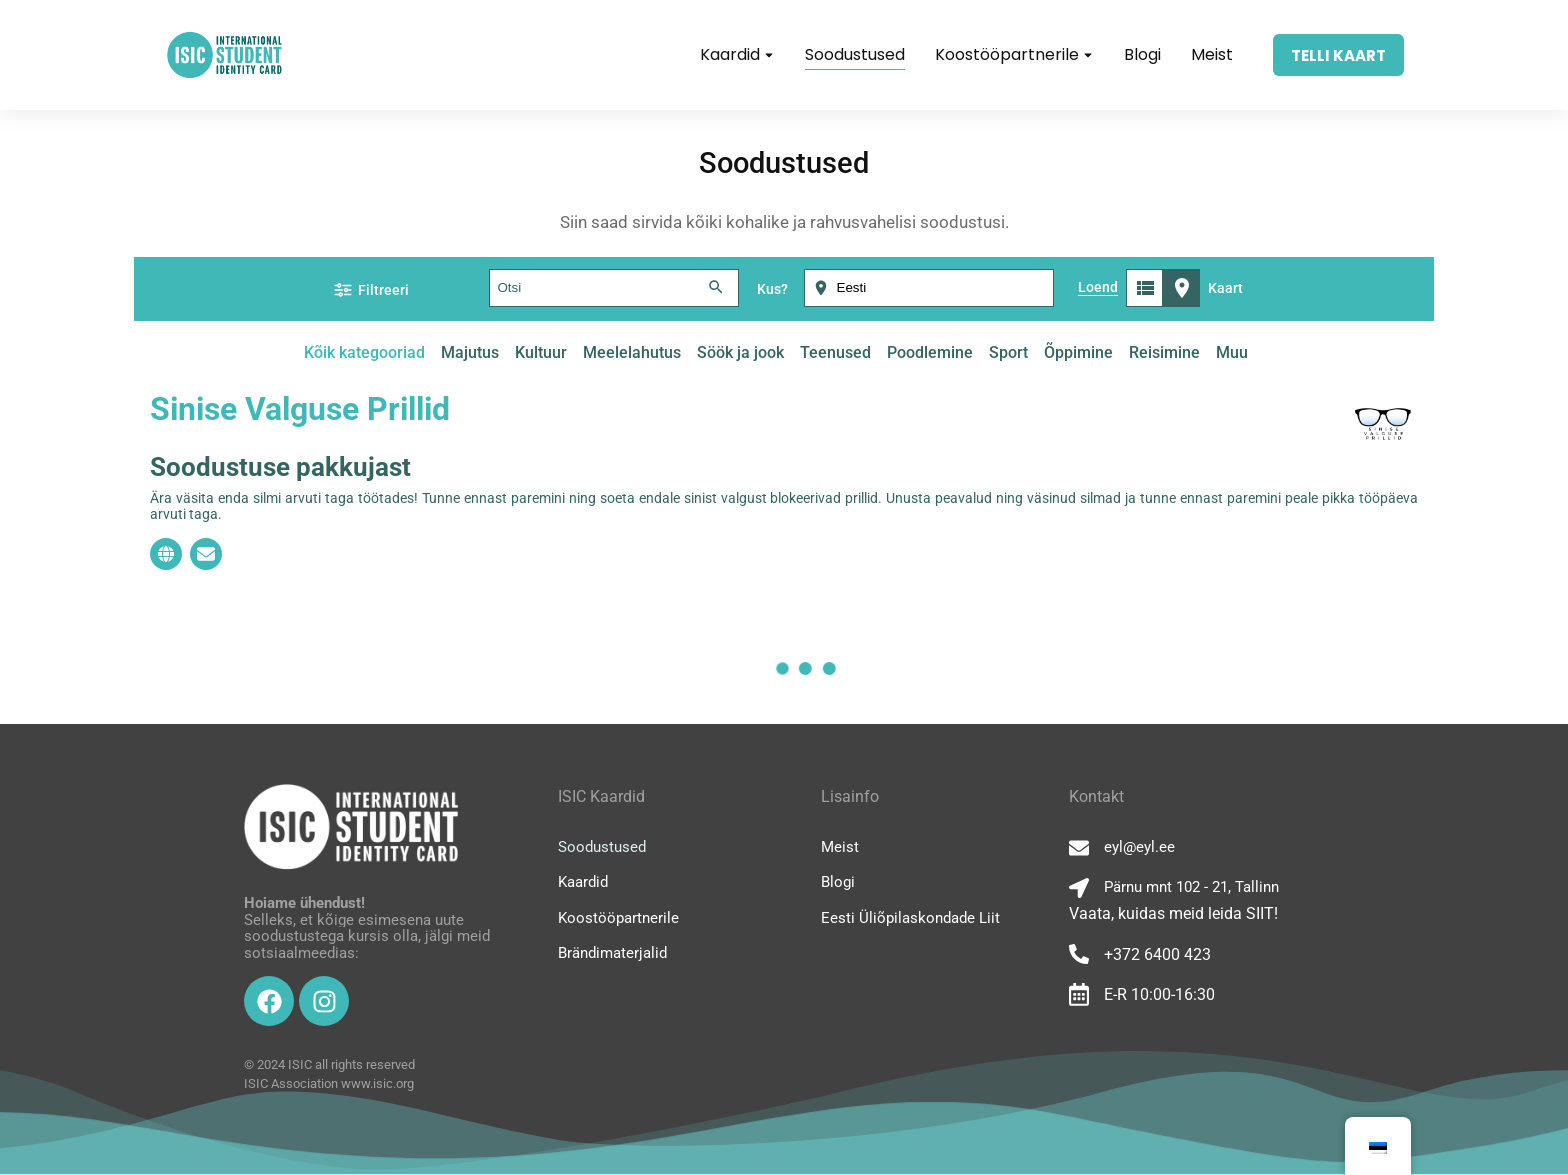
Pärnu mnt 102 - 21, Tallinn (1191, 887)
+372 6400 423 (1157, 954)
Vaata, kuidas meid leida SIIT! (1173, 913)
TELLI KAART (1338, 55)
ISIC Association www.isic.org (329, 1083)
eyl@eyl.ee (1139, 847)
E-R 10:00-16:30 (1159, 994)
